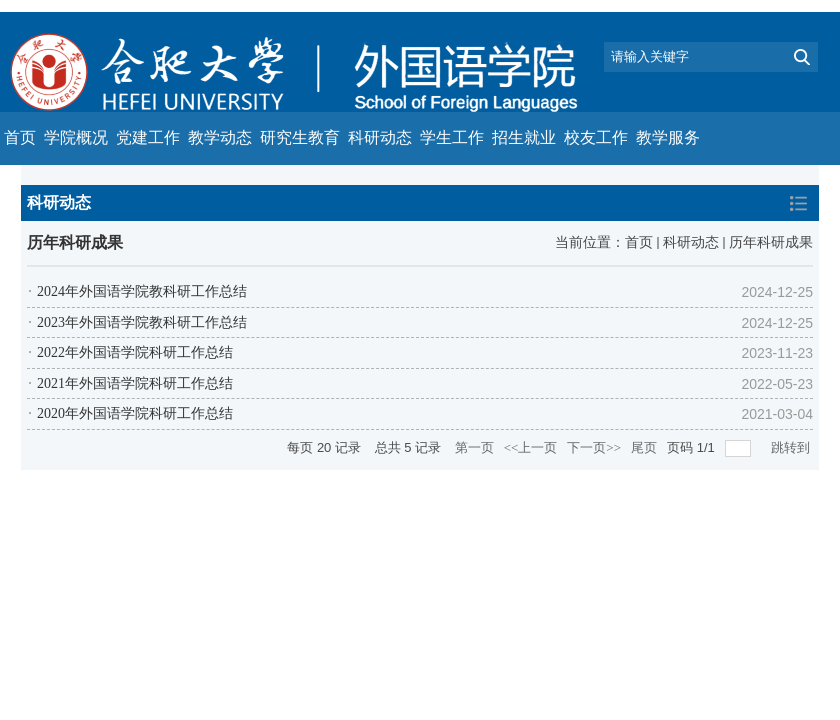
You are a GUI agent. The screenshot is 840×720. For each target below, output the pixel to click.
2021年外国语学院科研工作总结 (135, 383)
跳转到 (792, 447)
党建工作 (148, 137)
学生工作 (452, 137)
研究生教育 (300, 137)
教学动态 (220, 137)
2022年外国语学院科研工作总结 (135, 352)
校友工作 (596, 137)
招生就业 (524, 137)
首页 (20, 137)
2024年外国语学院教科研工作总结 (142, 291)
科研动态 (380, 137)
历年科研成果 (771, 242)
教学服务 (668, 137)
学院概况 (76, 137)
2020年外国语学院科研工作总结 (135, 413)
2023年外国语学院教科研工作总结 (142, 322)
